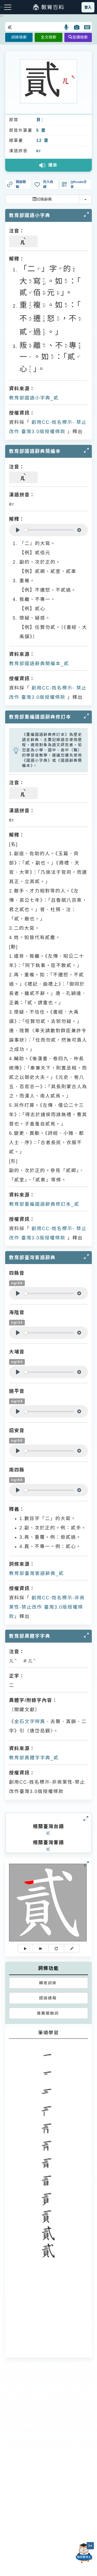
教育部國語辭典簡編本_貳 (39, 663)
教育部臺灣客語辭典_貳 (36, 1573)
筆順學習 (48, 2032)
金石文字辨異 (29, 1721)
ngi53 (17, 1361)
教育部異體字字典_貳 (34, 1757)
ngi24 (17, 1401)
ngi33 (17, 1322)
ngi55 (17, 1283)
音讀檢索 (78, 37)
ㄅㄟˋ (42, 120)
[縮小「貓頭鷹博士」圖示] (90, 2545)
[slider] (49, 529)
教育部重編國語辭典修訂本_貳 (44, 1204)
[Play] (18, 530)
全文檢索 (48, 37)
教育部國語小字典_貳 (34, 398)
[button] (66, 27)
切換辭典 (42, 199)
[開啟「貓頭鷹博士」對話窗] (84, 2553)
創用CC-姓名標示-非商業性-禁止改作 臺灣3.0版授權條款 (47, 1607)
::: (2, 15)
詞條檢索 (19, 37)
